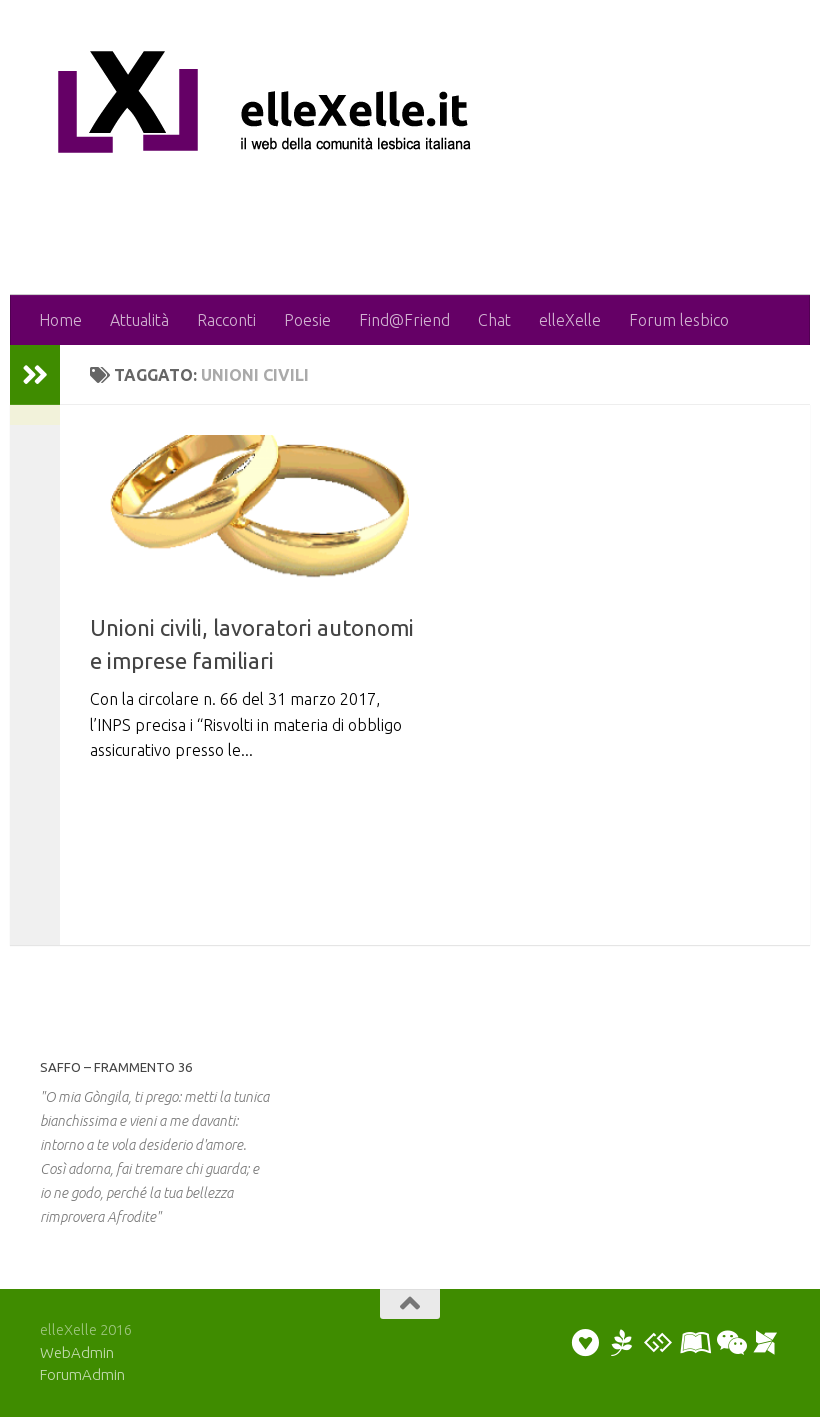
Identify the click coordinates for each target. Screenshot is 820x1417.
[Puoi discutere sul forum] (658, 1343)
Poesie (307, 320)
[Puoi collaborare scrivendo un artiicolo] (694, 1343)
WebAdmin (77, 1352)
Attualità (139, 320)
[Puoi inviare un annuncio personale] (586, 1343)
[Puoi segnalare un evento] (766, 1343)
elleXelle (570, 320)
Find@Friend (404, 320)
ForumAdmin (82, 1374)
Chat (494, 320)
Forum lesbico (679, 320)
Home (60, 320)
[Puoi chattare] (730, 1343)
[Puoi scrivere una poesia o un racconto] (622, 1343)
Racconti (226, 320)
